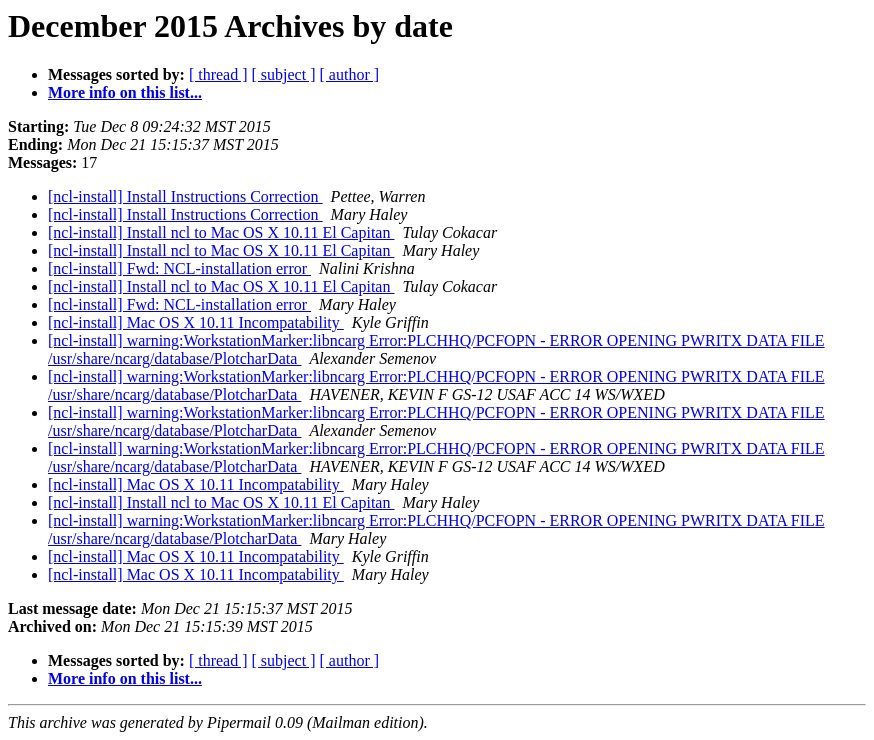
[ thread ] (218, 74)
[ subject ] (284, 74)
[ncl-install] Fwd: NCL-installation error (179, 268)
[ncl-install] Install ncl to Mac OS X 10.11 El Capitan (221, 232)
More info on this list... (125, 92)
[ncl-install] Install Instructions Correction (185, 196)
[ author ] (350, 74)
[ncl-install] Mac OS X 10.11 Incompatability (196, 322)
